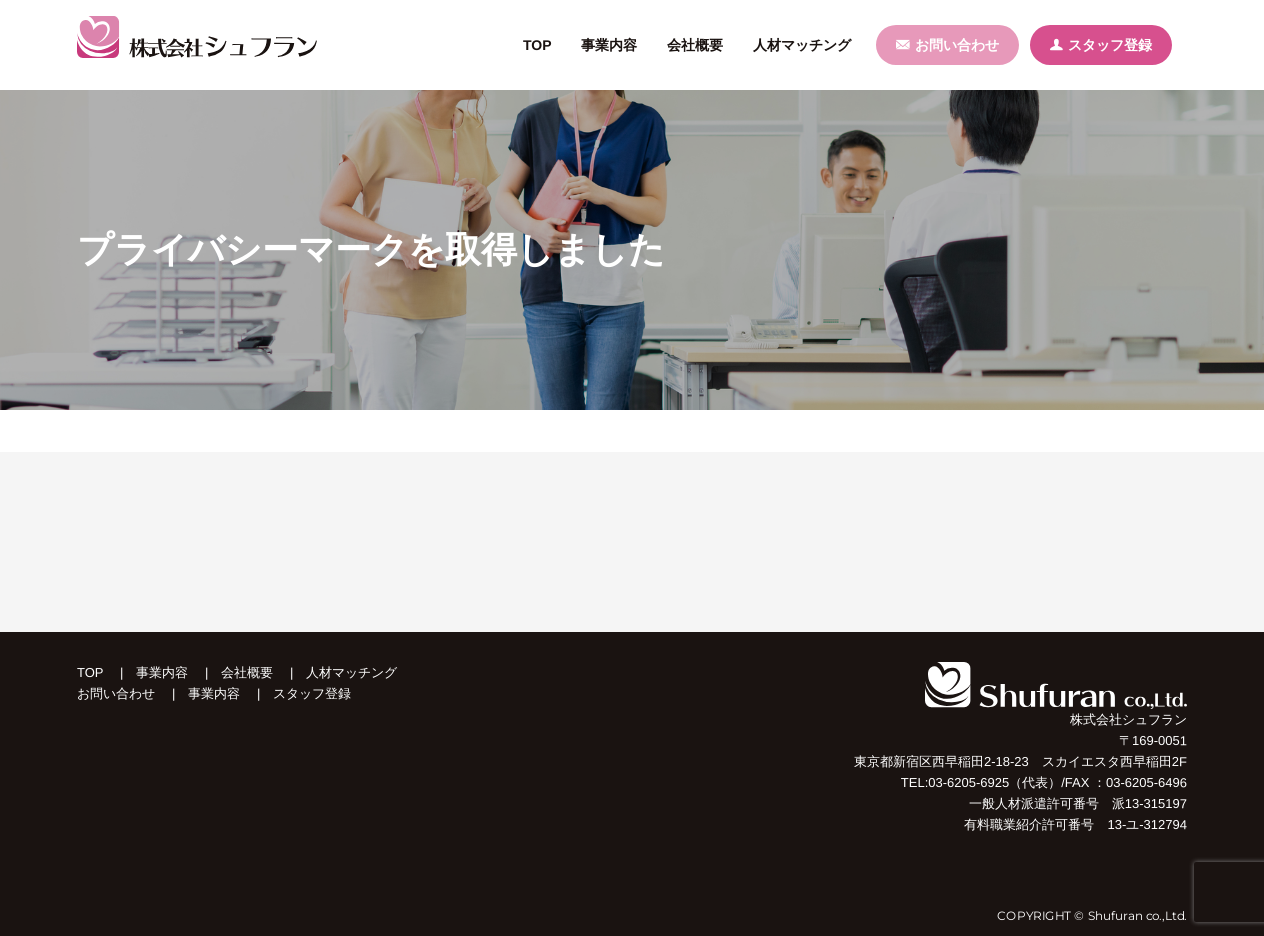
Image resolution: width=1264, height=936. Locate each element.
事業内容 (163, 672)
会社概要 (248, 672)
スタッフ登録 (1101, 45)
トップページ (113, 431)
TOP (90, 672)
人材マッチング (352, 672)
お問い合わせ (947, 45)
